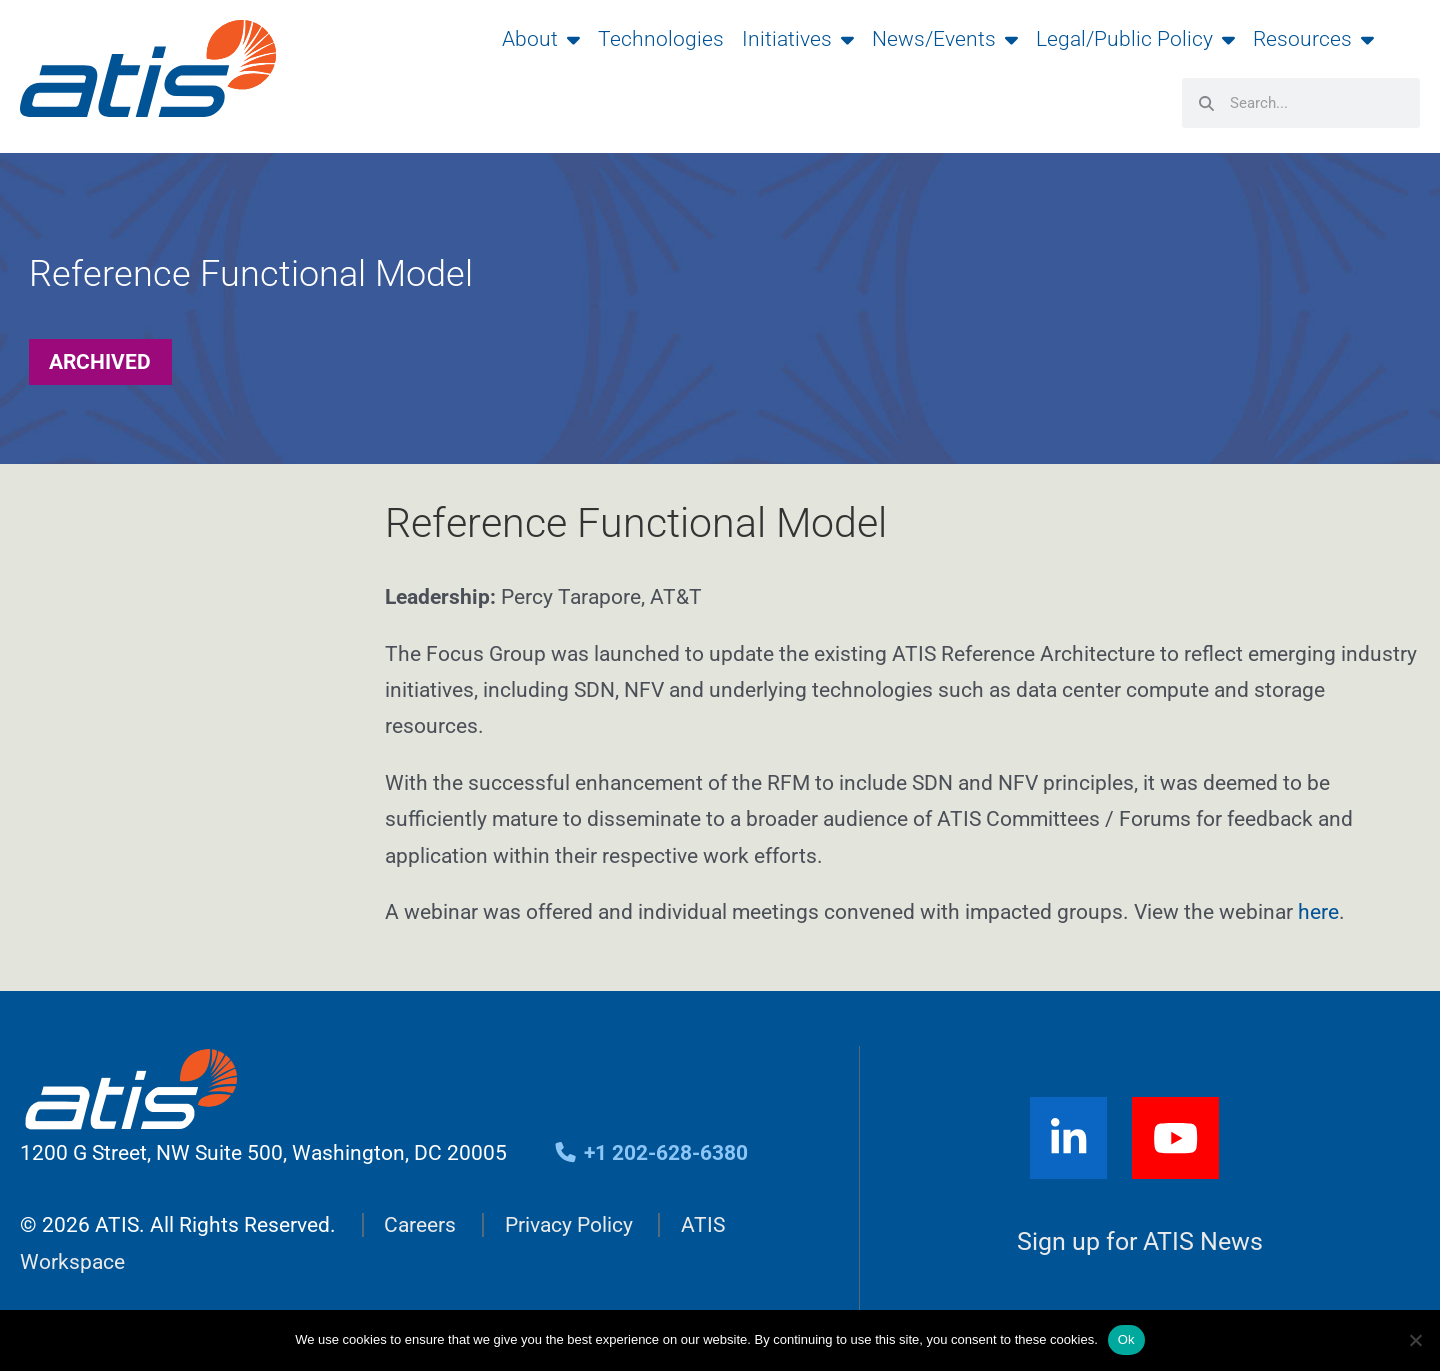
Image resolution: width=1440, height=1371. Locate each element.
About (541, 39)
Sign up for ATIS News (1140, 1242)
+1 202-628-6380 (650, 1153)
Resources (1313, 39)
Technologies (661, 39)
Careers (420, 1225)
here (1318, 912)
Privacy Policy (569, 1225)
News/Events (945, 39)
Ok (1126, 1339)
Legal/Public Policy (1135, 39)
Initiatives (798, 39)
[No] (1415, 1340)
